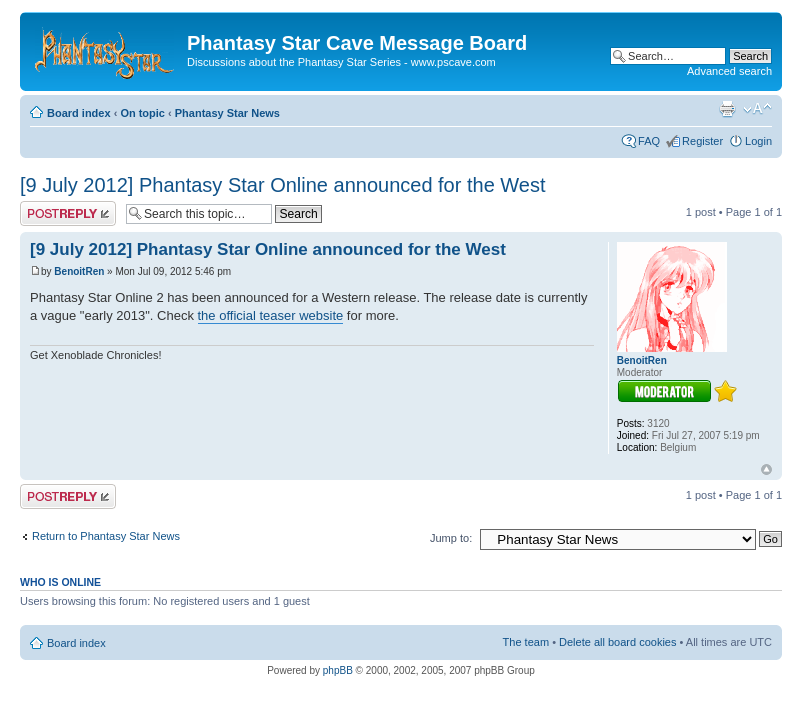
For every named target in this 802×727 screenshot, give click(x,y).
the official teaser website (271, 315)
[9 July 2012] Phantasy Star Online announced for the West (283, 185)
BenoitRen (79, 271)
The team (526, 642)
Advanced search (729, 71)
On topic (142, 113)
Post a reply (68, 213)
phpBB (338, 670)
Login (758, 141)
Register (702, 141)
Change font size (757, 109)
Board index (79, 113)
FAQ (649, 141)
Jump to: (451, 538)
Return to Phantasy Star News (106, 536)
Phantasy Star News (227, 113)
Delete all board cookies (617, 642)
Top (766, 469)
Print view (727, 109)
